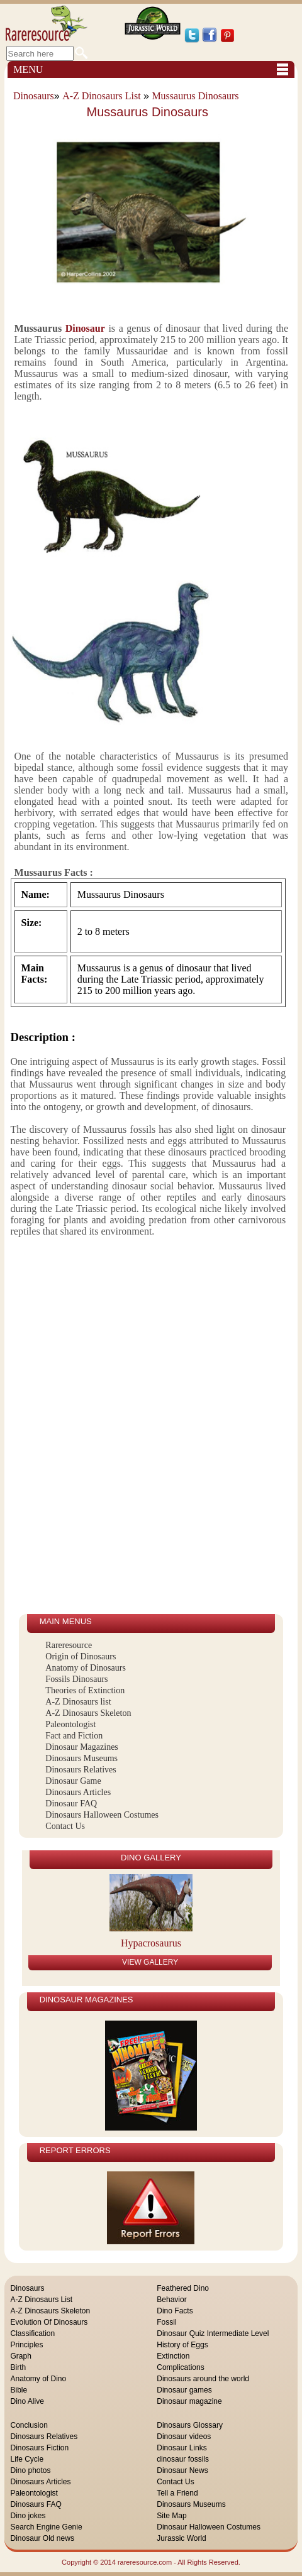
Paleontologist (70, 1724)
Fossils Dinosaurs (76, 1679)
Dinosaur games (184, 2390)
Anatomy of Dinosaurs (85, 1668)
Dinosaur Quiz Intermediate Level (213, 2333)
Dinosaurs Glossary (190, 2425)
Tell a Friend (177, 2493)
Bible (19, 2390)
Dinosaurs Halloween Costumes (102, 1815)
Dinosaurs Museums (81, 1758)
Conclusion (29, 2425)
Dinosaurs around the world (203, 2378)
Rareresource (68, 1645)
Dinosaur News (182, 2470)
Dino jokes (28, 2515)
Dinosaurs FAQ (36, 2504)
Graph (21, 2356)
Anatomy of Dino (39, 2378)
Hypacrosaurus (151, 1943)
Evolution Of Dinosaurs (49, 2322)
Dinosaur (85, 328)
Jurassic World (181, 2538)
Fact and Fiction (74, 1735)
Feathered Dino (183, 2288)
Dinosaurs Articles (78, 1792)
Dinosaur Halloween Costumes (208, 2527)
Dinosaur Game (73, 1781)
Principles (27, 2344)
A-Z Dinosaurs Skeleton (88, 1713)
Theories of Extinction (85, 1690)
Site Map (171, 2515)
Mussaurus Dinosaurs (195, 95)
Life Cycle (27, 2459)
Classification (33, 2333)
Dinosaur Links (181, 2447)
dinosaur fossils (183, 2459)
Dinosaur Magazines (81, 1747)
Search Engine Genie (46, 2527)
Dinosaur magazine (189, 2401)
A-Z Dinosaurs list (78, 1701)
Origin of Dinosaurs (80, 1656)
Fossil (166, 2322)
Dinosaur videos (184, 2436)
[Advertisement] (81, 1425)
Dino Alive (27, 2401)
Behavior (171, 2299)
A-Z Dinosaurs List (101, 95)
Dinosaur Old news (42, 2538)
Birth (18, 2367)
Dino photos (31, 2470)
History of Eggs (182, 2344)
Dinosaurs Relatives (80, 1769)
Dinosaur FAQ (71, 1803)
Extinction (173, 2356)
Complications (180, 2367)
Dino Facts (175, 2310)
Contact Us (65, 1826)
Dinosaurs (33, 95)
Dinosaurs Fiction (40, 2447)
